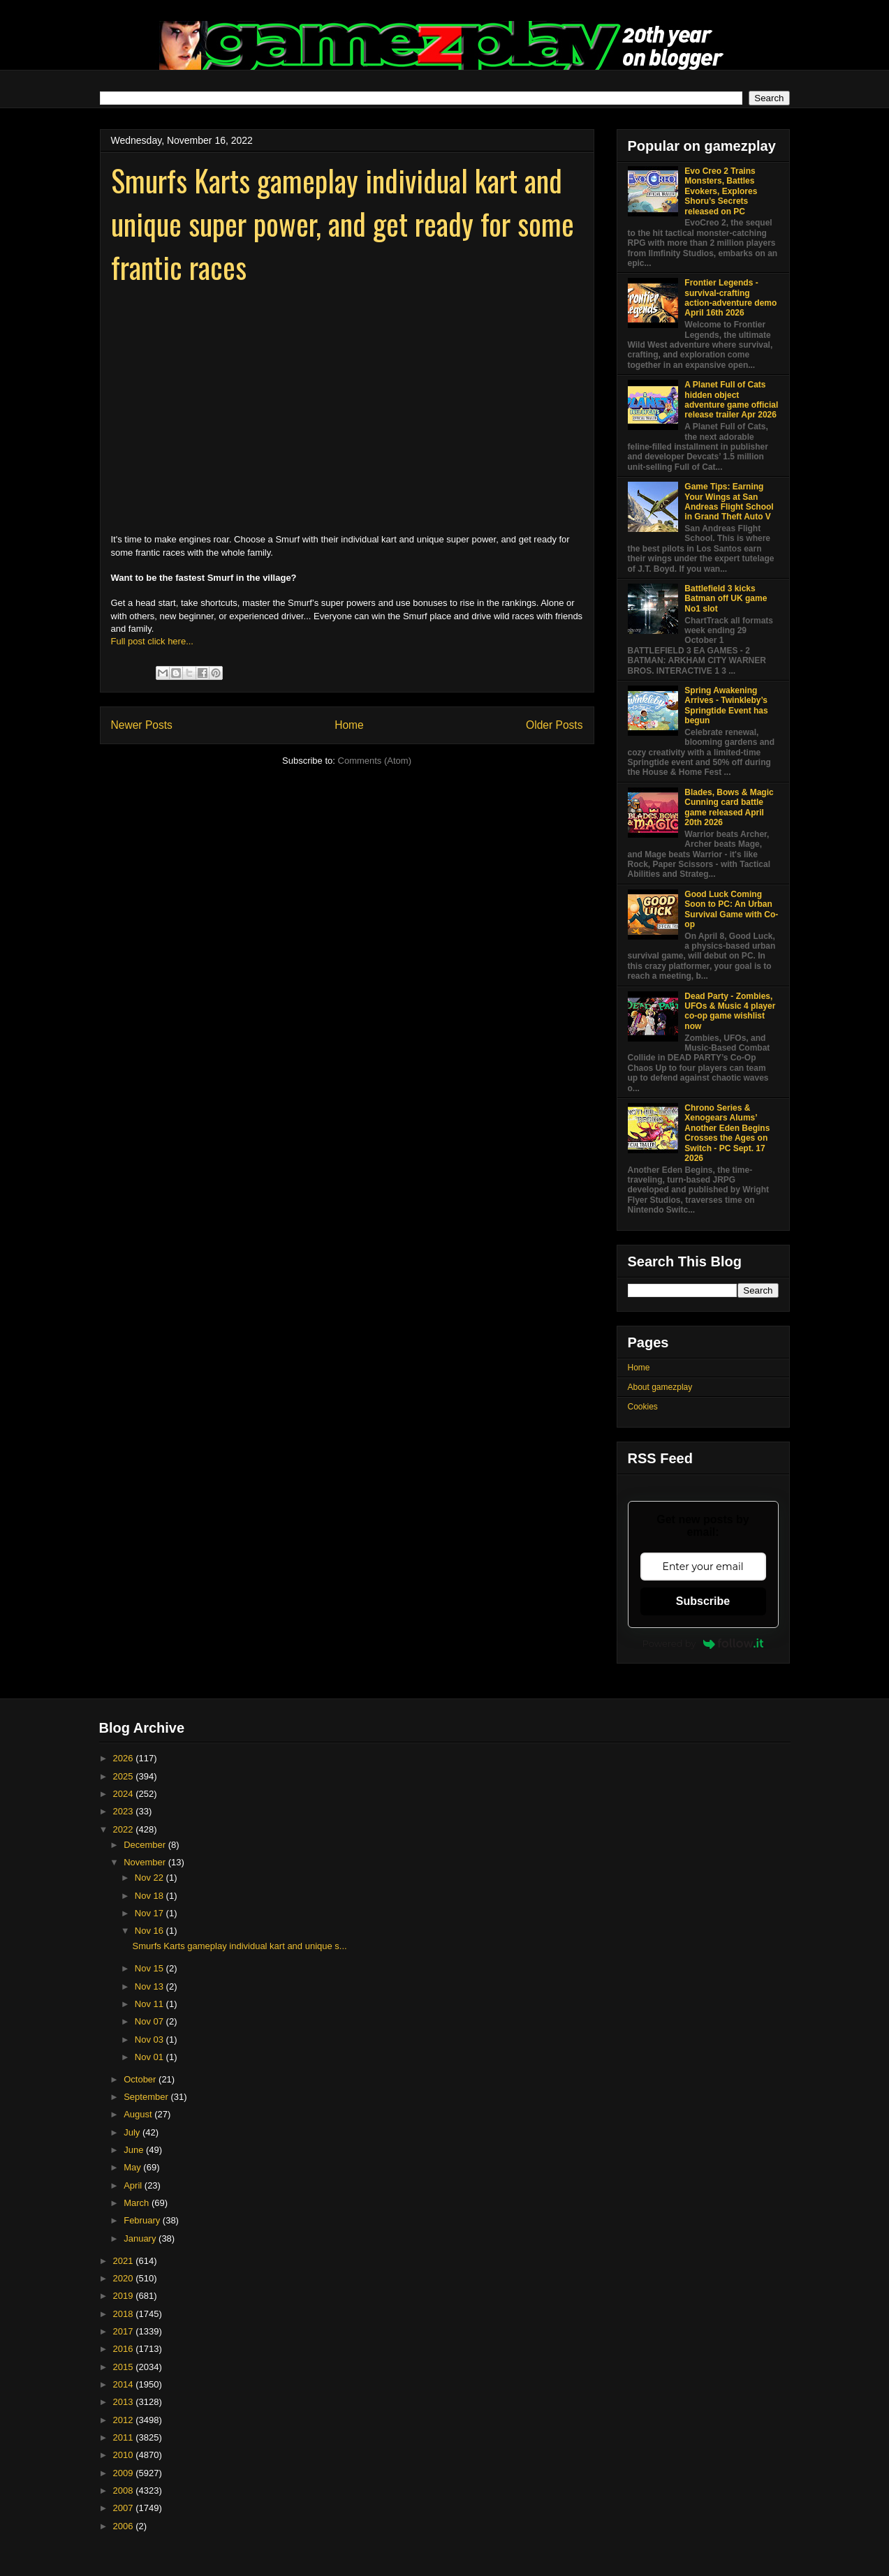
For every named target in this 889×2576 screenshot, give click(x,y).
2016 (124, 2349)
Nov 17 (150, 1913)
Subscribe (703, 1601)
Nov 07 (150, 2021)
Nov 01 (150, 2057)
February (143, 2220)
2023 (124, 1811)
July (133, 2132)
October (141, 2079)
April (134, 2185)
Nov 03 (150, 2039)
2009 (124, 2473)
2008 (124, 2490)
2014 (124, 2384)
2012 (124, 2420)
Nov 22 (150, 1877)
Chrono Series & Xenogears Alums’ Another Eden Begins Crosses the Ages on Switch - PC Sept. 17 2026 (727, 1133)
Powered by (703, 1643)
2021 (124, 2261)
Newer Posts (141, 725)
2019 (124, 2295)
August (139, 2114)
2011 (124, 2437)
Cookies (643, 1407)
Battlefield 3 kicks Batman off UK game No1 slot (725, 599)
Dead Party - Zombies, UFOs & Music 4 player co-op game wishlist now (729, 1011)
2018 (124, 2314)
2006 (124, 2526)
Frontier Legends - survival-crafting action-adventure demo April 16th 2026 (730, 298)
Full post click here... (152, 641)
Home (349, 725)
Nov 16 (150, 1930)
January (141, 2238)
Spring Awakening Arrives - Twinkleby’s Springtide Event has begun (725, 705)
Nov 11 (150, 2004)
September (147, 2097)
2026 (124, 1758)
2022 (124, 1829)
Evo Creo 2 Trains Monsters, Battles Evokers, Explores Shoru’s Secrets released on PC (720, 191)
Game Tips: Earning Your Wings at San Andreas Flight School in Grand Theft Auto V (728, 501)
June (135, 2150)
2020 (124, 2278)
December (146, 1845)
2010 (124, 2455)
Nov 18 (150, 1895)
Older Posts (554, 725)
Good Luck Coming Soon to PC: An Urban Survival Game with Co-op (731, 909)
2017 (124, 2331)
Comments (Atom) (374, 760)
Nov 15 (150, 1968)
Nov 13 (150, 1986)
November (146, 1862)
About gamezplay (660, 1387)
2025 (124, 1776)
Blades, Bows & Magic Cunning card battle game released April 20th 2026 (728, 807)
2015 (124, 2367)
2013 (124, 2402)
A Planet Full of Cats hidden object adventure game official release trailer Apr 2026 (731, 400)
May (133, 2167)
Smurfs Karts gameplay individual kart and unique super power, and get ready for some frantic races (342, 223)
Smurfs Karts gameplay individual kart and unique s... (240, 1946)
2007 (124, 2508)
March (138, 2203)
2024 (124, 1794)
